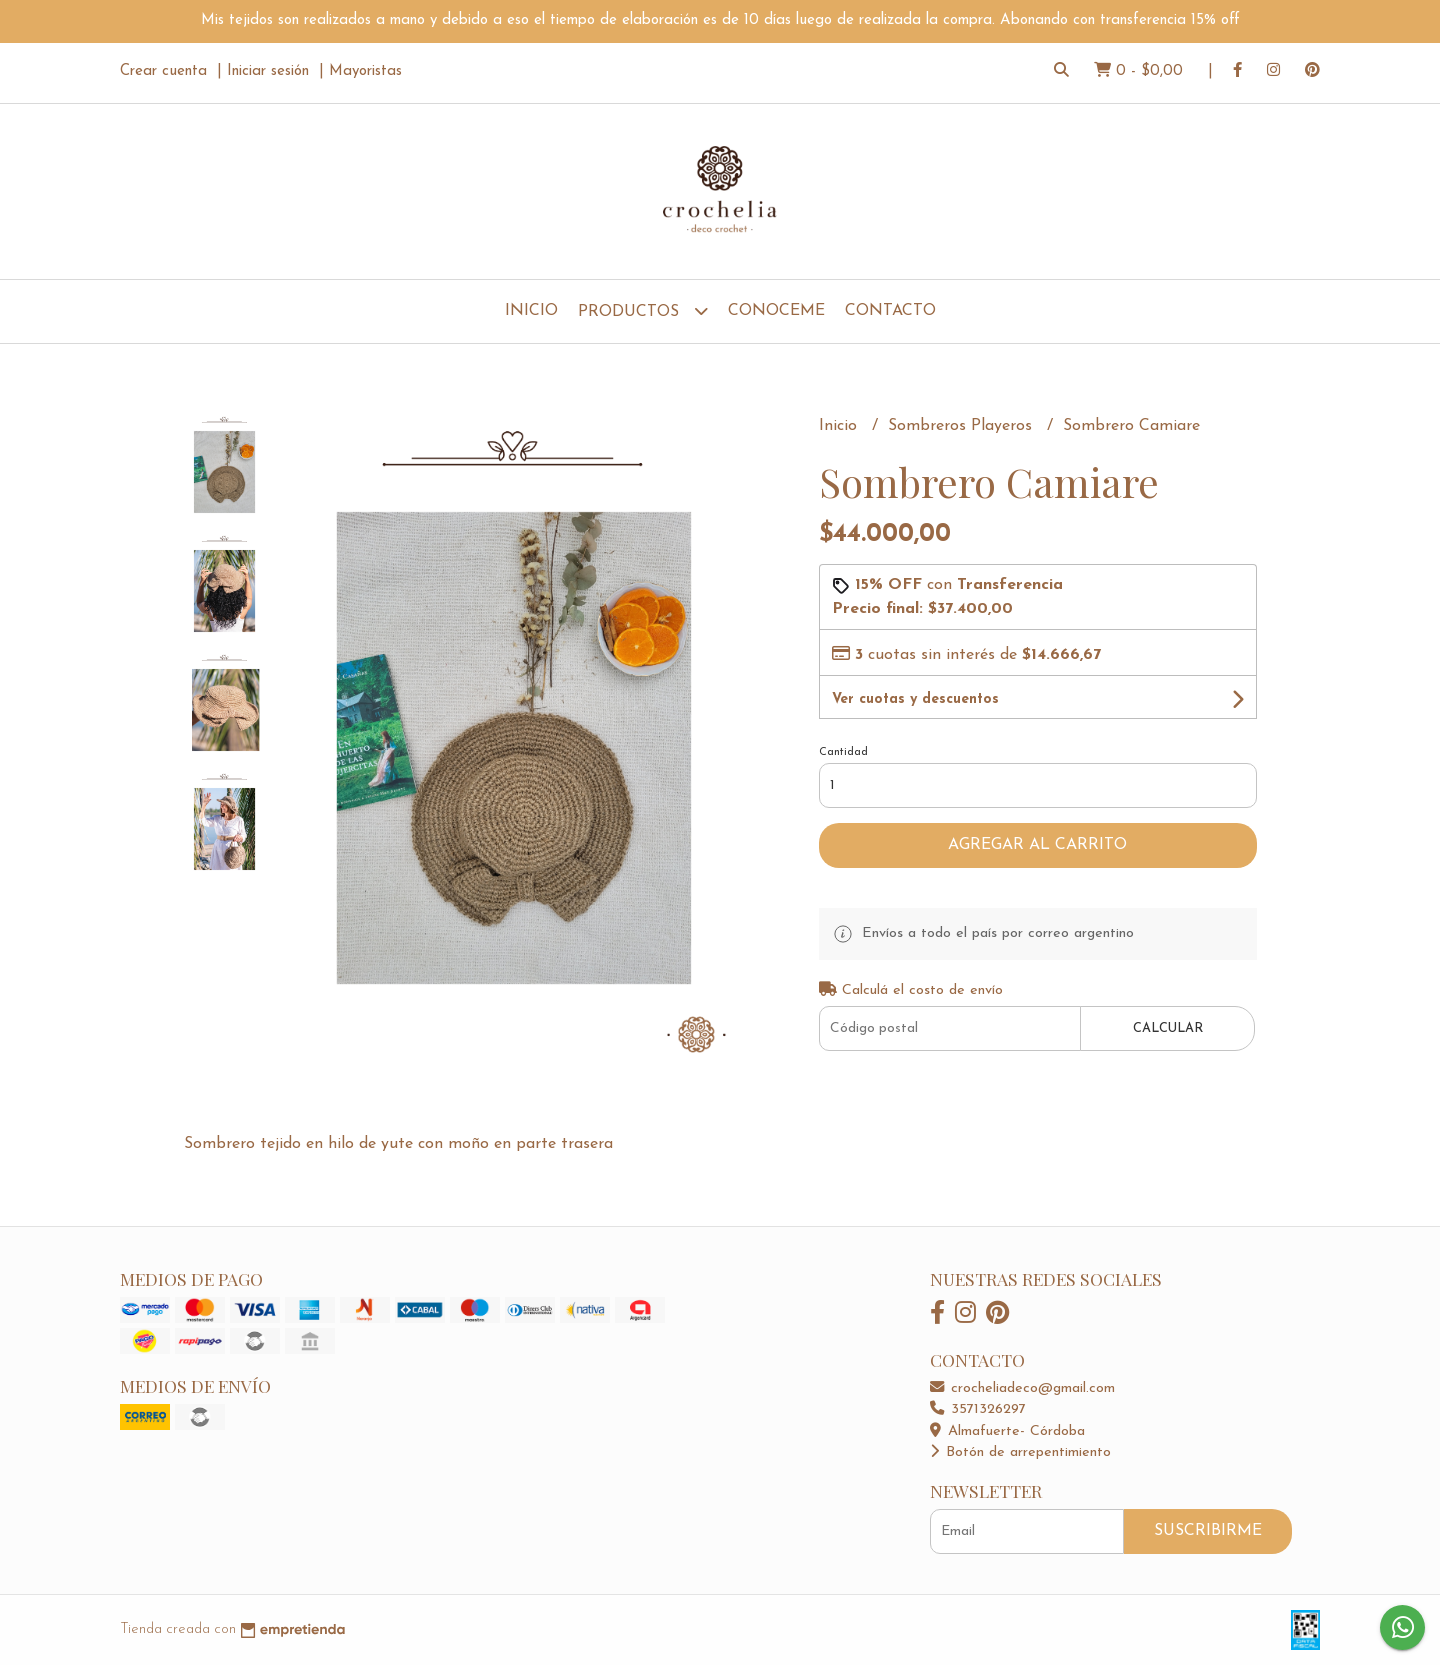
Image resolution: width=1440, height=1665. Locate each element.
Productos (643, 310)
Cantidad (843, 752)
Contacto (890, 311)
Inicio (531, 311)
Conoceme (776, 311)
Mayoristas (365, 71)
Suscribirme (1208, 1531)
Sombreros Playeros (962, 426)
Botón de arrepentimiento (1020, 1452)
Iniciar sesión (268, 71)
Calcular (1168, 1028)
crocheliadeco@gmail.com (1022, 1388)
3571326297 (978, 1409)
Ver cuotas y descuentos (915, 699)
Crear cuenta (163, 71)
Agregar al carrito (1037, 845)
